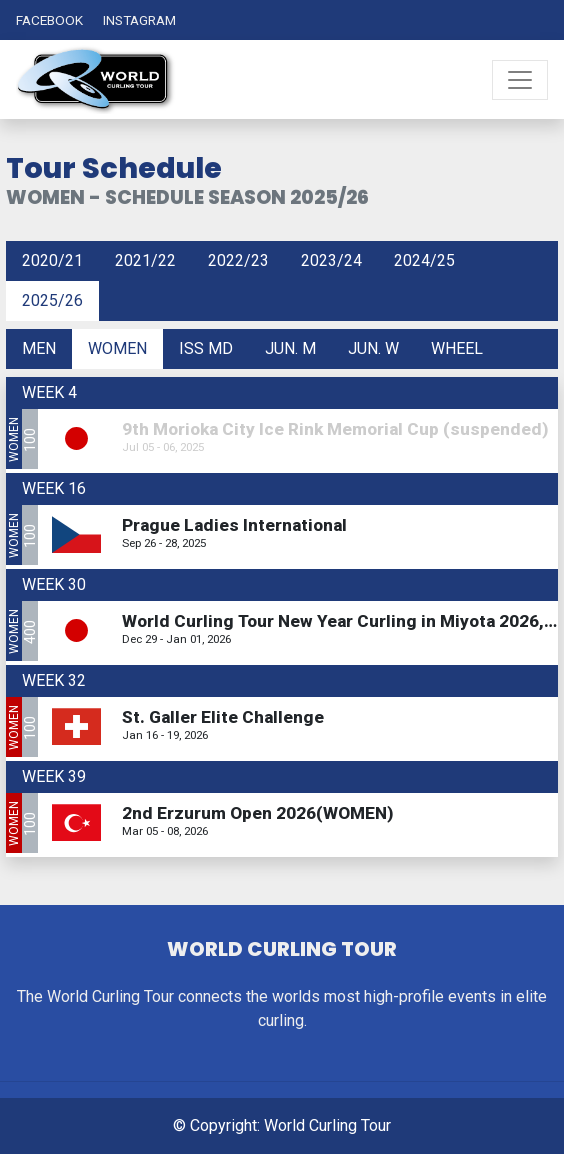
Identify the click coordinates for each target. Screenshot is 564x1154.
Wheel (457, 348)
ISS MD (206, 348)
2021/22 (145, 260)
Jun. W (373, 348)
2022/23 (238, 260)
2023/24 (331, 260)
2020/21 (52, 260)
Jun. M (290, 348)
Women (117, 348)
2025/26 (52, 300)
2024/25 (424, 260)
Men (39, 348)
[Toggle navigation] (520, 80)
